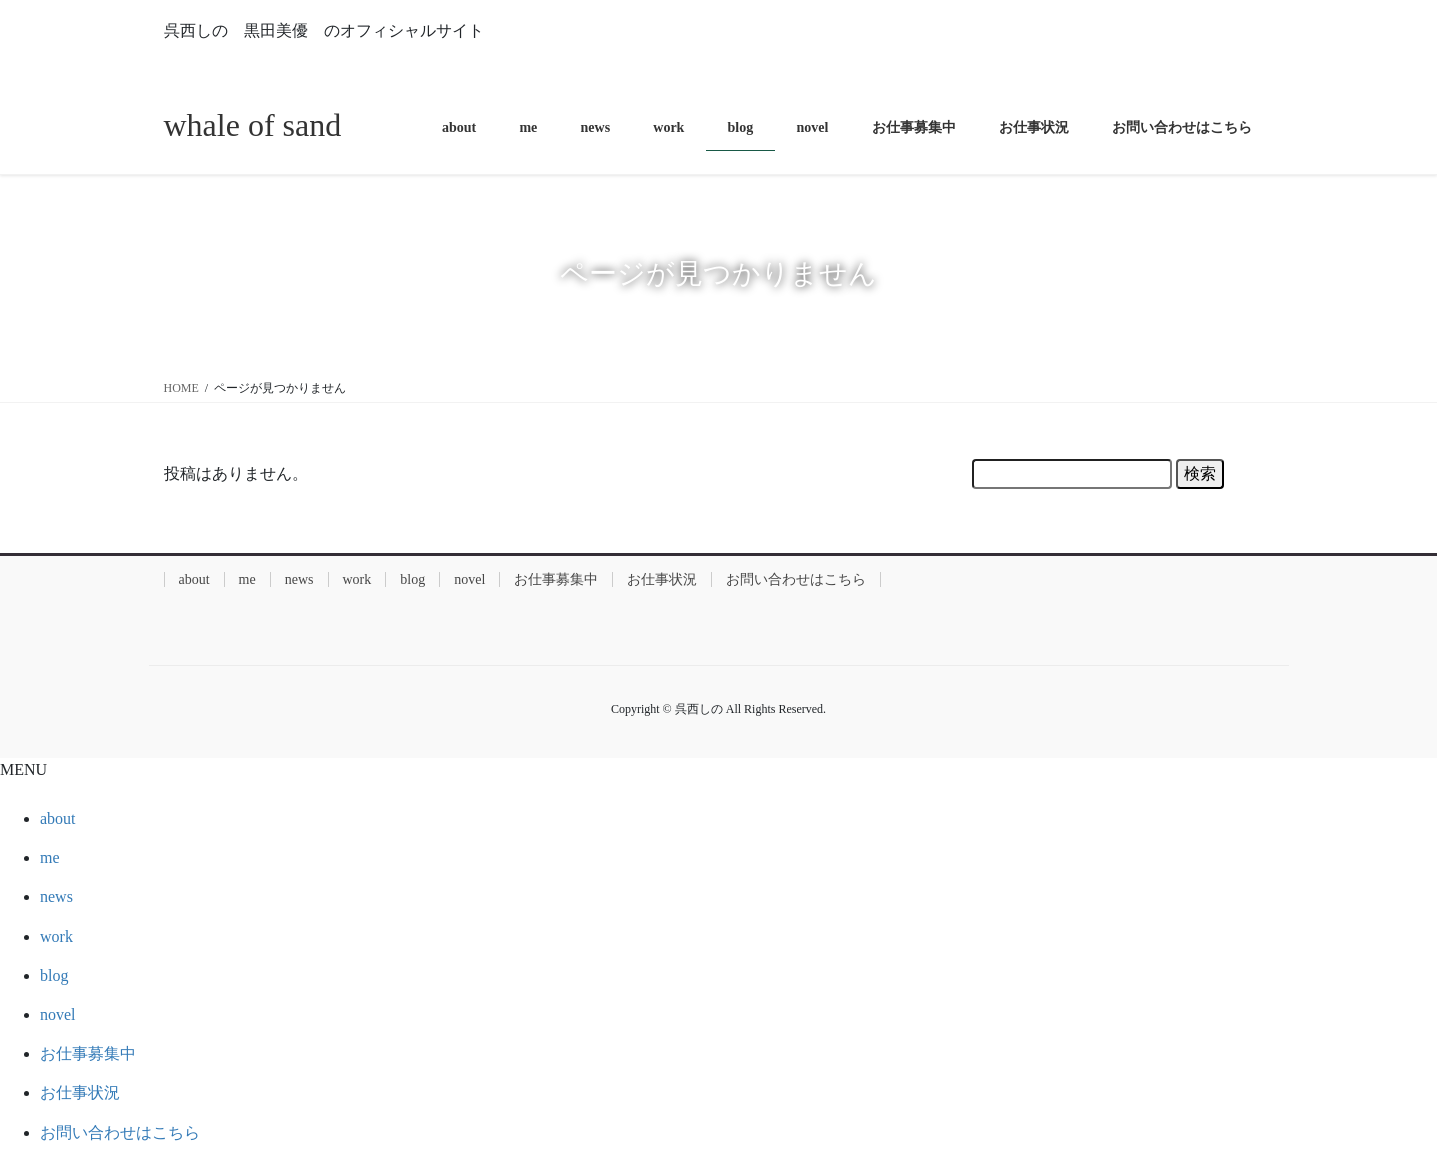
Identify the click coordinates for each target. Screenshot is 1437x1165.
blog (412, 579)
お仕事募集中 (556, 579)
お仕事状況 (662, 579)
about (194, 579)
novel (469, 579)
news (299, 579)
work (357, 579)
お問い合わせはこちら (796, 579)
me (247, 579)
